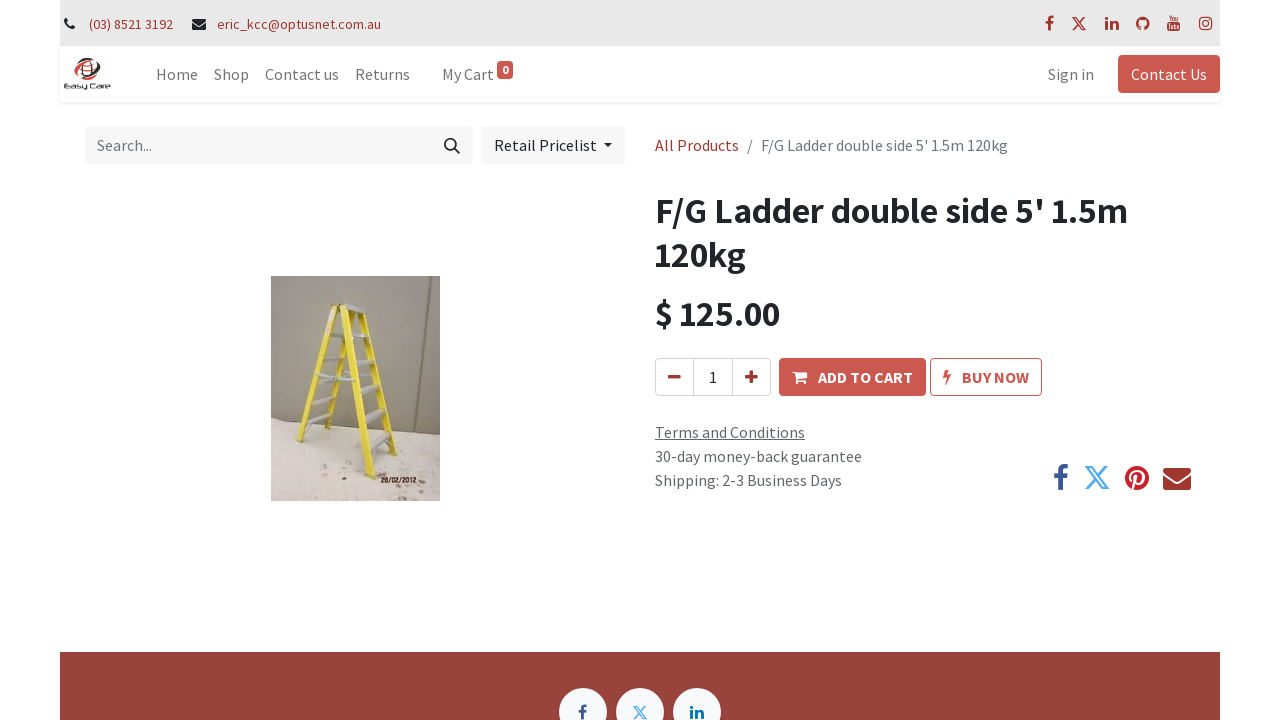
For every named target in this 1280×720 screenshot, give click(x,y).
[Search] (452, 145)
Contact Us (1169, 74)
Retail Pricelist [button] (547, 145)
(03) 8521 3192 (131, 24)
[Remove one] (674, 377)
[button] (852, 377)
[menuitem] (177, 74)
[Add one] (751, 377)
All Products (697, 145)
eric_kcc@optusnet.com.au (299, 24)
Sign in (1071, 74)
